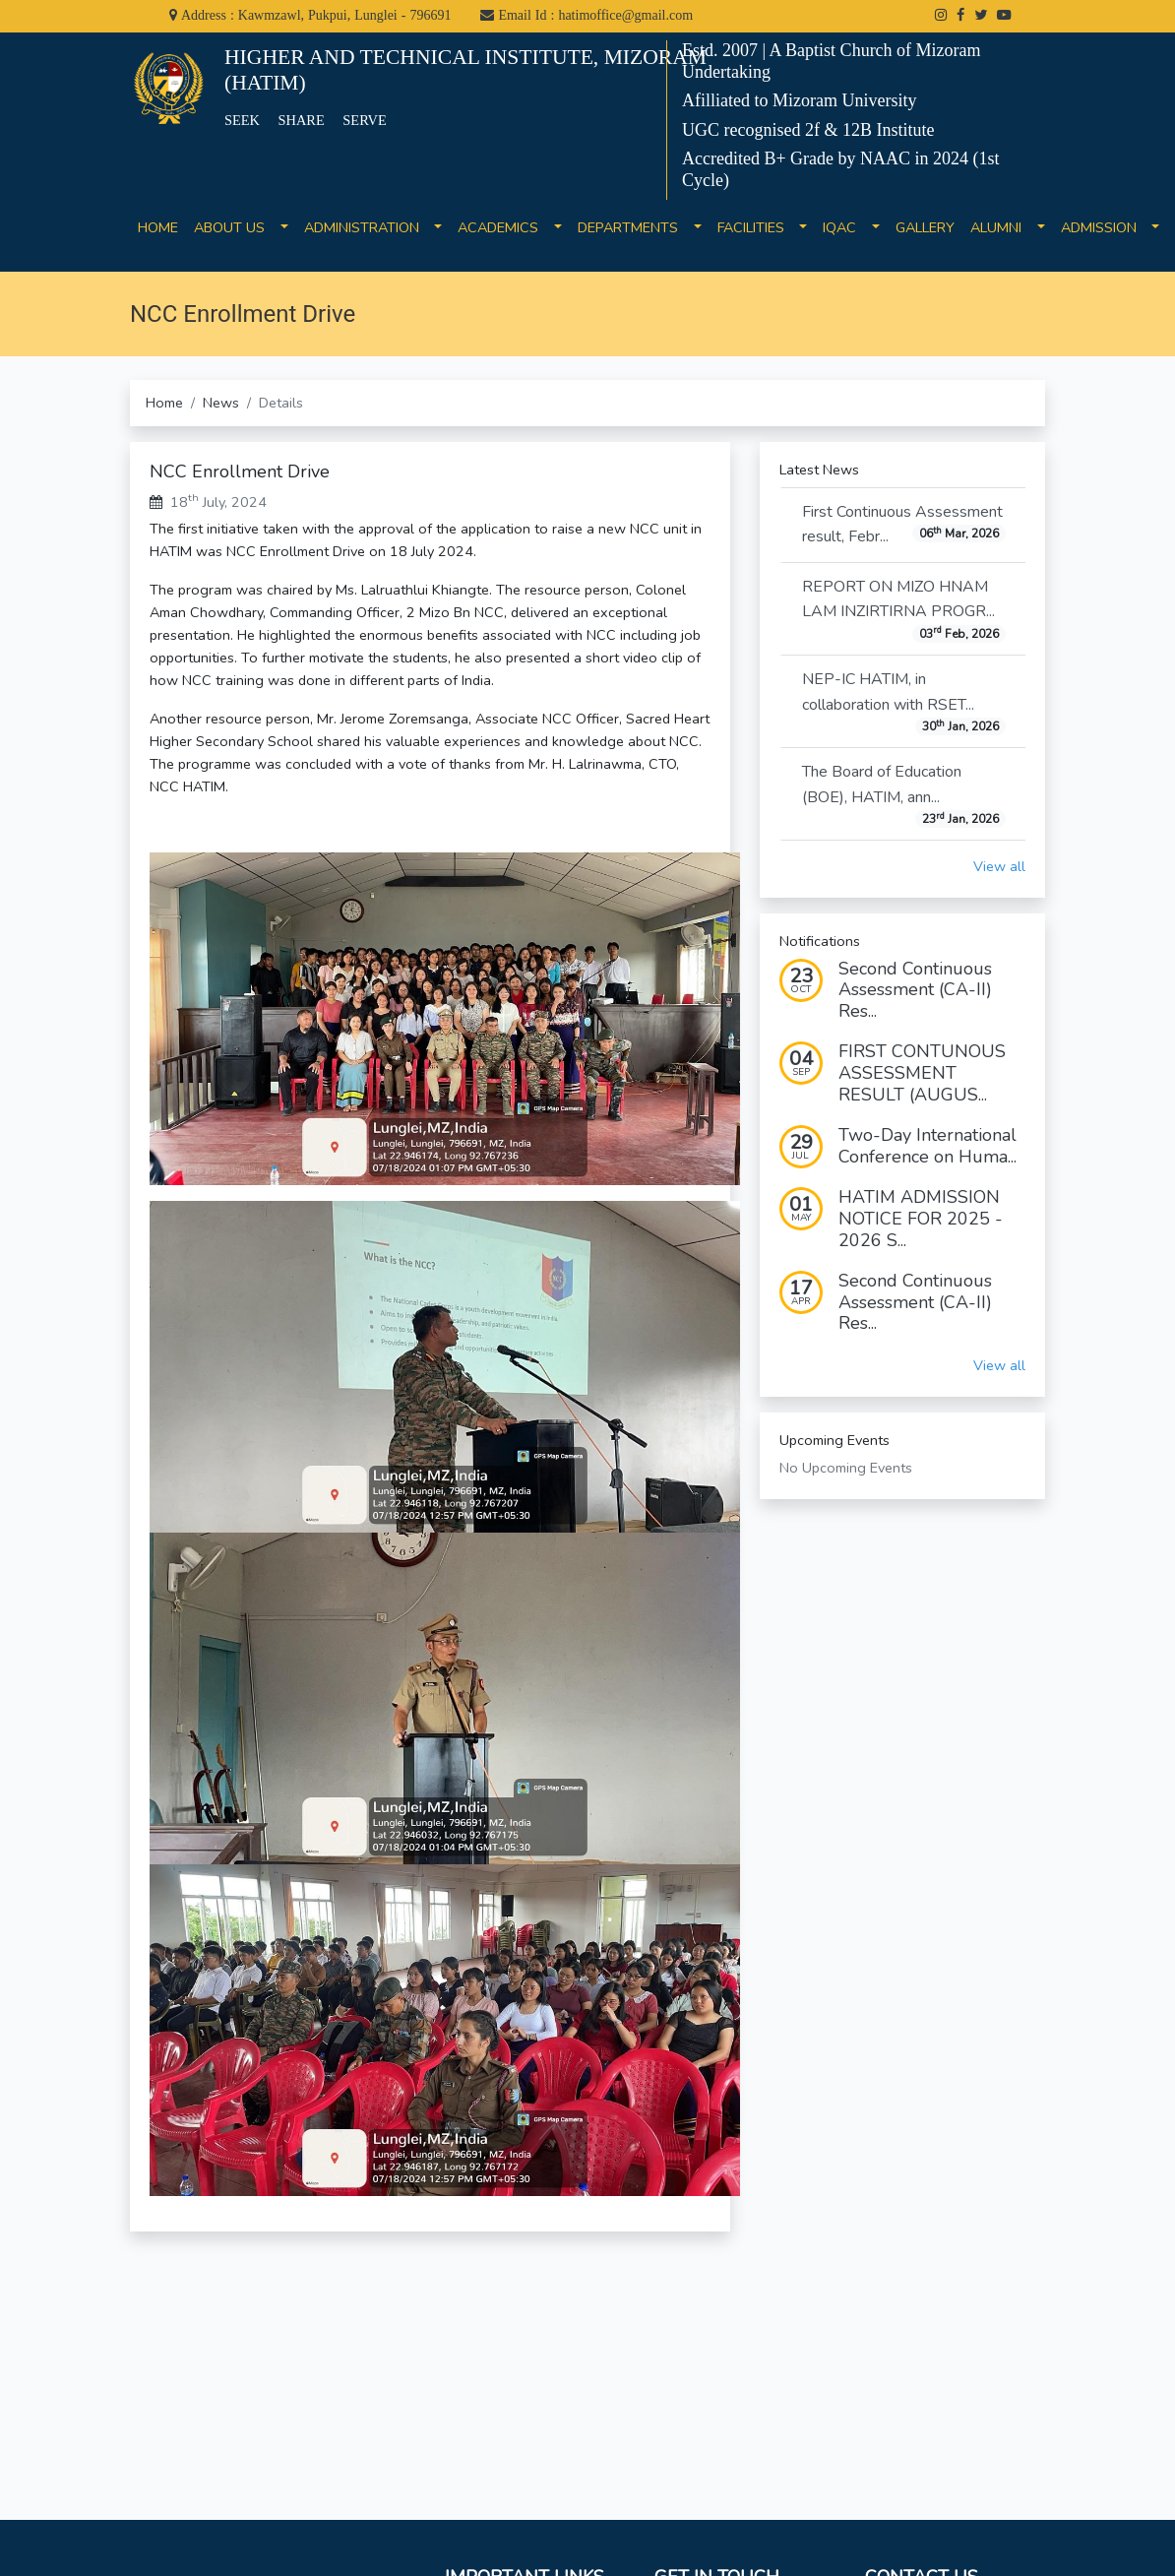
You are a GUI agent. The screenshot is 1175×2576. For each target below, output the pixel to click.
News (221, 402)
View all (999, 866)
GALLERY (925, 239)
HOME (158, 239)
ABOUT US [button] (235, 227)
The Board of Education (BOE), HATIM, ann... (904, 794)
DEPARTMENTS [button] (634, 227)
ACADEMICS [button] (504, 227)
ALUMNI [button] (1001, 227)
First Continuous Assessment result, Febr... (904, 524)
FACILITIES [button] (756, 227)
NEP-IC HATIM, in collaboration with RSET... (904, 701)
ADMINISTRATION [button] (367, 227)
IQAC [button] (845, 227)
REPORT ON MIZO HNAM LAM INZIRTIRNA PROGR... (904, 609)
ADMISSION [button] (1104, 227)
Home (164, 402)
